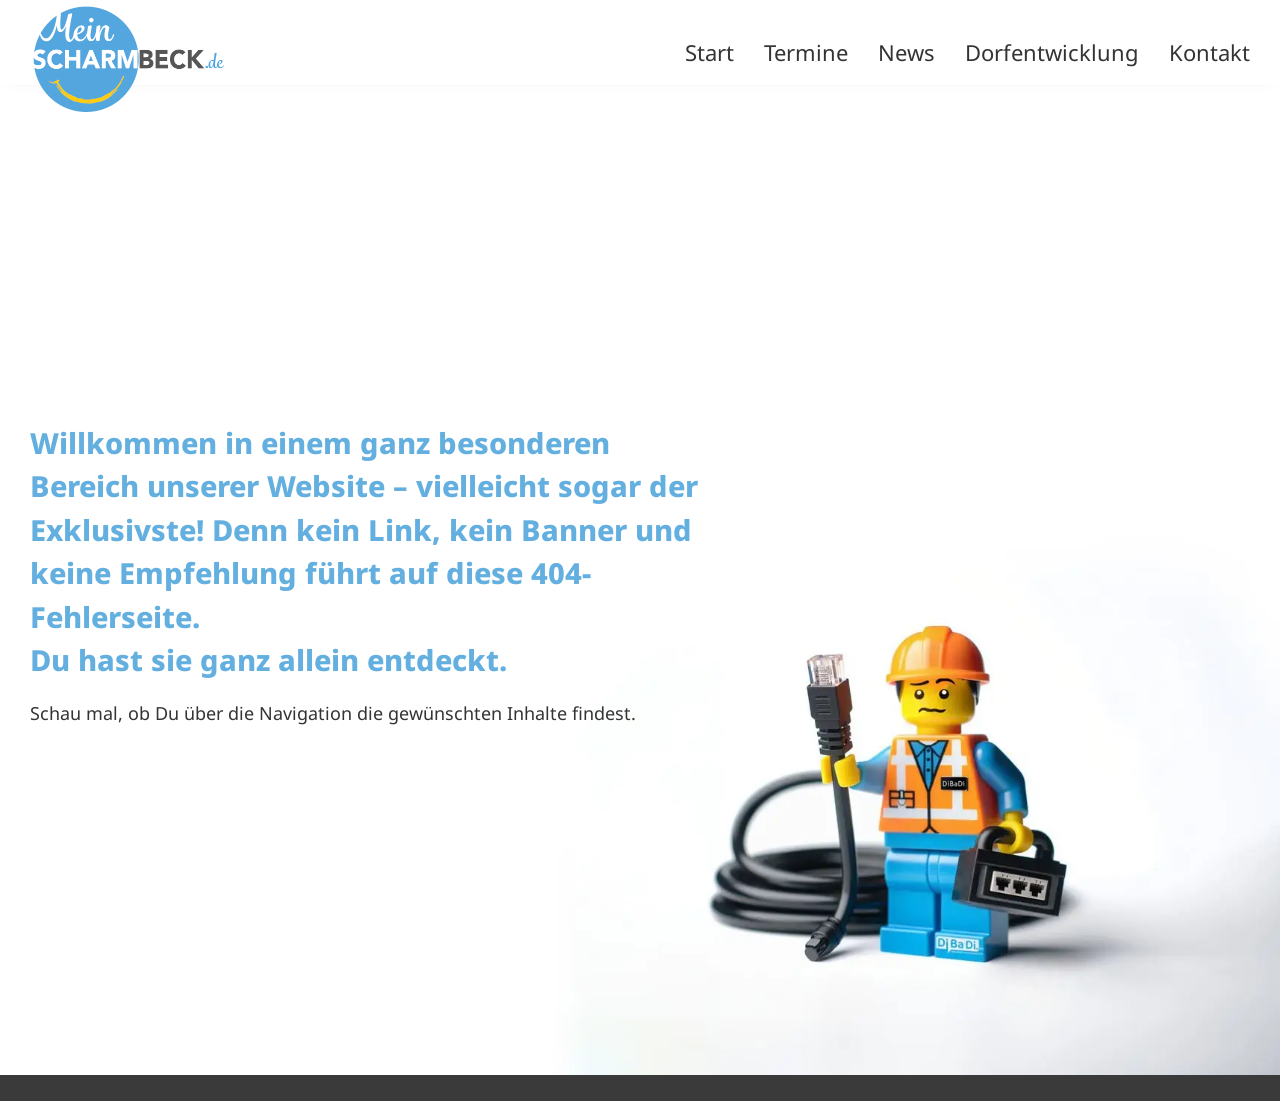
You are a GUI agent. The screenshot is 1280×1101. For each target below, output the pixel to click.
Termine (806, 52)
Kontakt (1209, 52)
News (906, 52)
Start (709, 52)
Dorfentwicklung (1052, 52)
